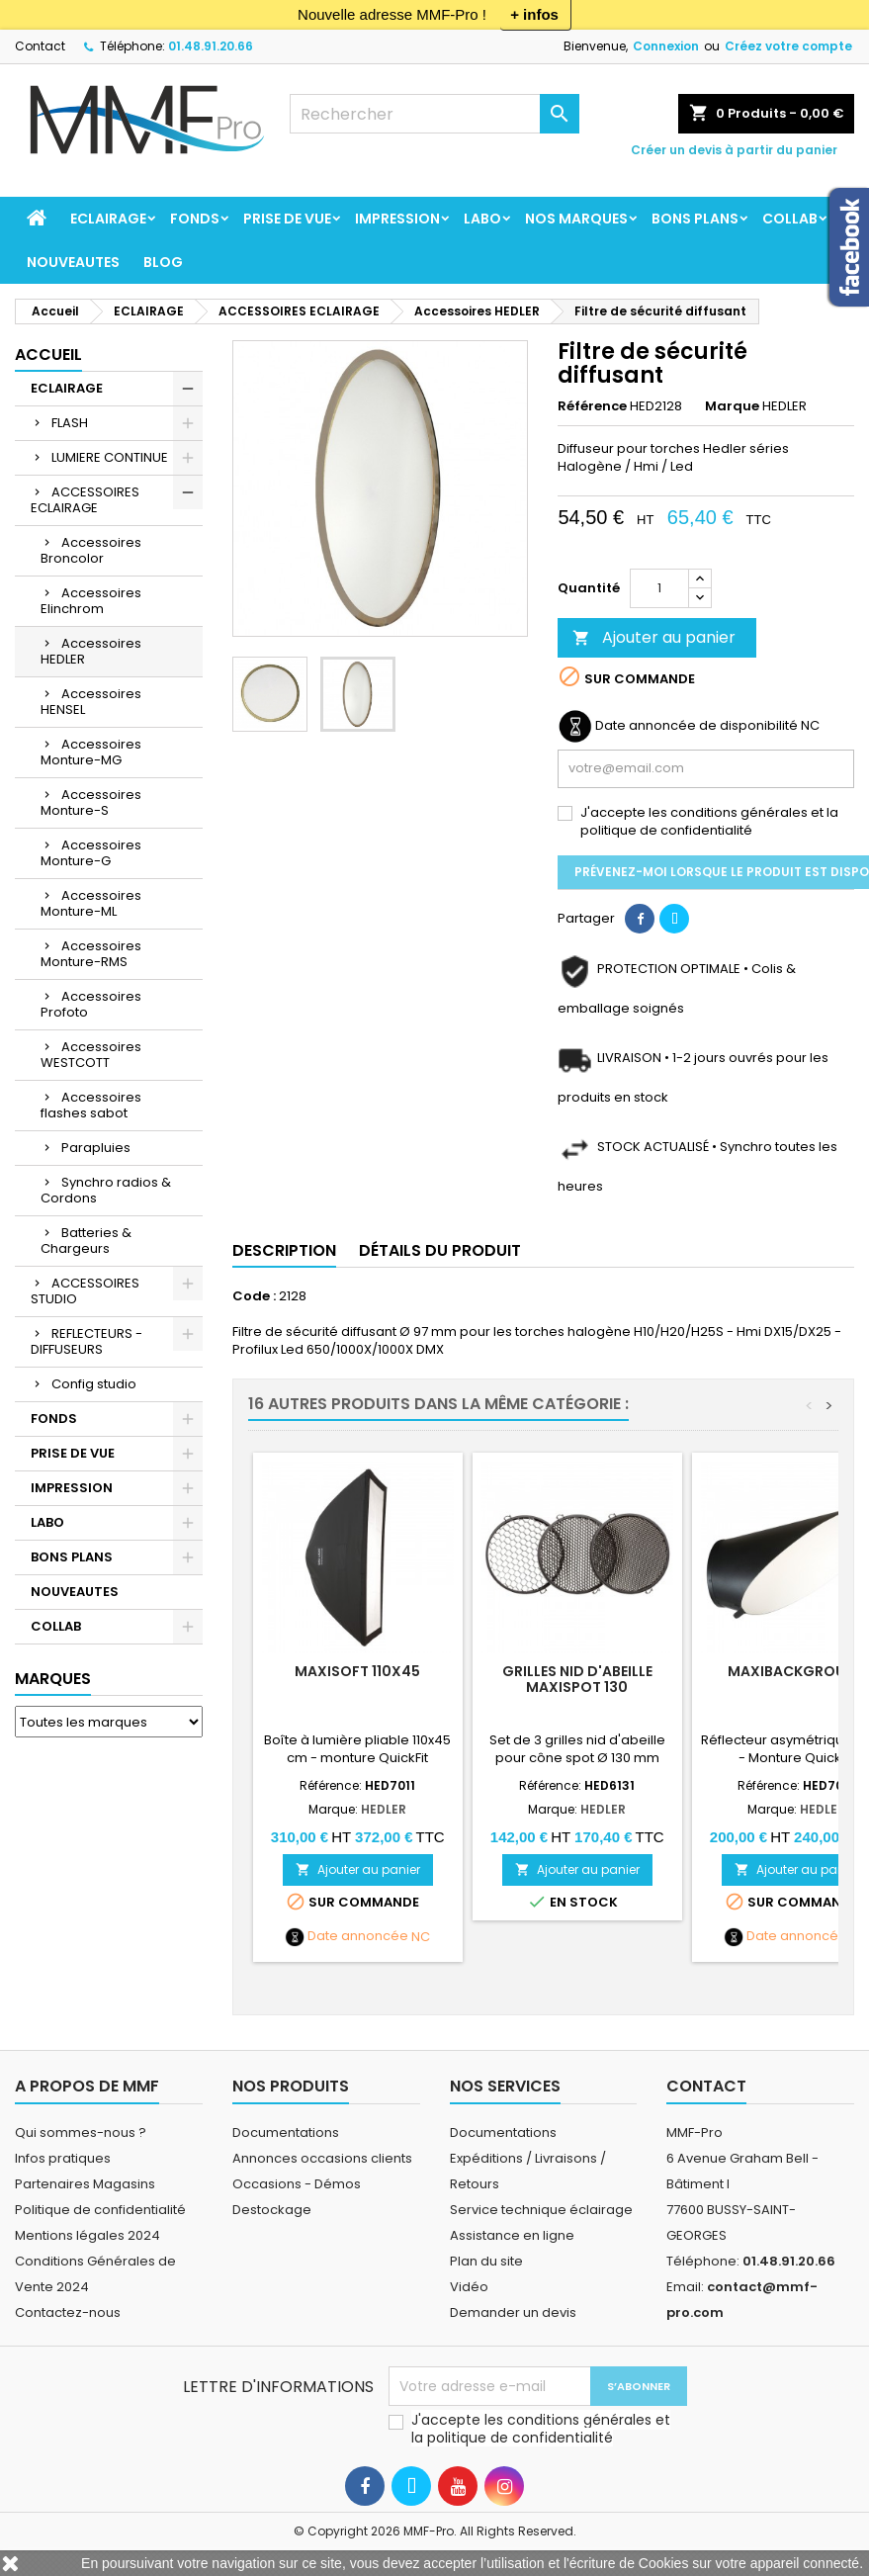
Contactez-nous (68, 2312)
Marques (53, 1678)
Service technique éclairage (541, 2209)
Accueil (48, 354)
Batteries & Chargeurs (86, 1240)
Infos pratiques (63, 2158)
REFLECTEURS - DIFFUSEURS (86, 1341)
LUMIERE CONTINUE (109, 457)
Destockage (271, 2209)
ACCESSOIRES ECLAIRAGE (85, 500)
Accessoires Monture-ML (91, 903)
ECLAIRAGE (108, 218)
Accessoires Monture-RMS (91, 953)
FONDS (194, 218)
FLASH (69, 422)
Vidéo (469, 2286)
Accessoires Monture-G (91, 853)
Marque (732, 406)
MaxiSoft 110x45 (357, 1671)
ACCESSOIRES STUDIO (85, 1291)
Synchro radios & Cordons (106, 1190)
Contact (40, 46)
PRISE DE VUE (287, 218)
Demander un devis (513, 2312)
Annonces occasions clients (322, 2158)
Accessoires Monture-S (91, 802)
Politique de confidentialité (100, 2209)
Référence (592, 406)
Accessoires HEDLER (91, 651)
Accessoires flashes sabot (91, 1105)
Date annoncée (357, 1936)
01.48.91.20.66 (210, 46)
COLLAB (790, 218)
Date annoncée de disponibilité (696, 726)
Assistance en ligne (512, 2235)
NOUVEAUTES (73, 262)
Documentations (285, 2132)
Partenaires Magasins (85, 2184)
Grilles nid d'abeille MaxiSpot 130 (577, 1679)
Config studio (93, 1384)
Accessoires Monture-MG (91, 752)
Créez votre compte (788, 46)
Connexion (666, 46)
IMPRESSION (397, 218)
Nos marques (576, 218)
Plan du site (486, 2261)
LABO (482, 218)
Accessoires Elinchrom (91, 600)
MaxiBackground (797, 1671)
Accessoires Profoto (91, 1004)
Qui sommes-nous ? (80, 2132)
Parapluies (95, 1147)
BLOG (163, 262)
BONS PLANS (695, 218)
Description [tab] (284, 1250)
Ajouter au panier (654, 637)
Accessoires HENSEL (91, 701)
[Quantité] (659, 588)
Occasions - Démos (296, 2184)
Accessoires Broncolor (91, 550)
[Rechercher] (434, 113)
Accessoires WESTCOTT (91, 1054)
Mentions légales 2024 (87, 2235)
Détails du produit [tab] (440, 1250)
